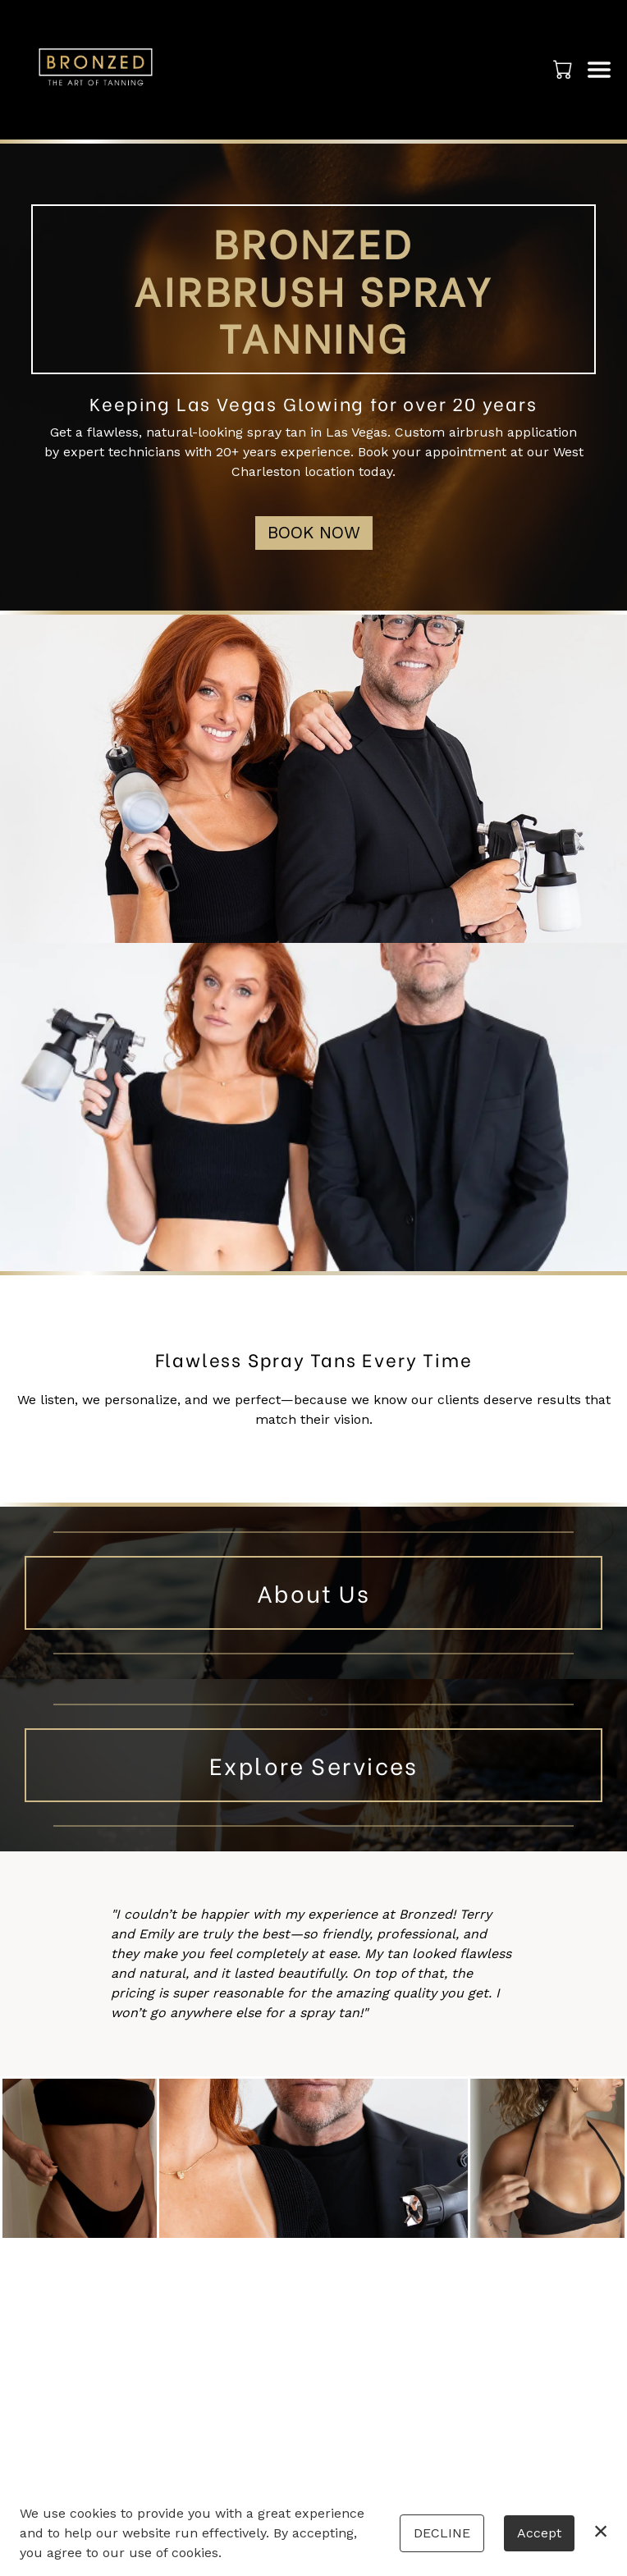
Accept (539, 2533)
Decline (442, 2533)
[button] (564, 69)
